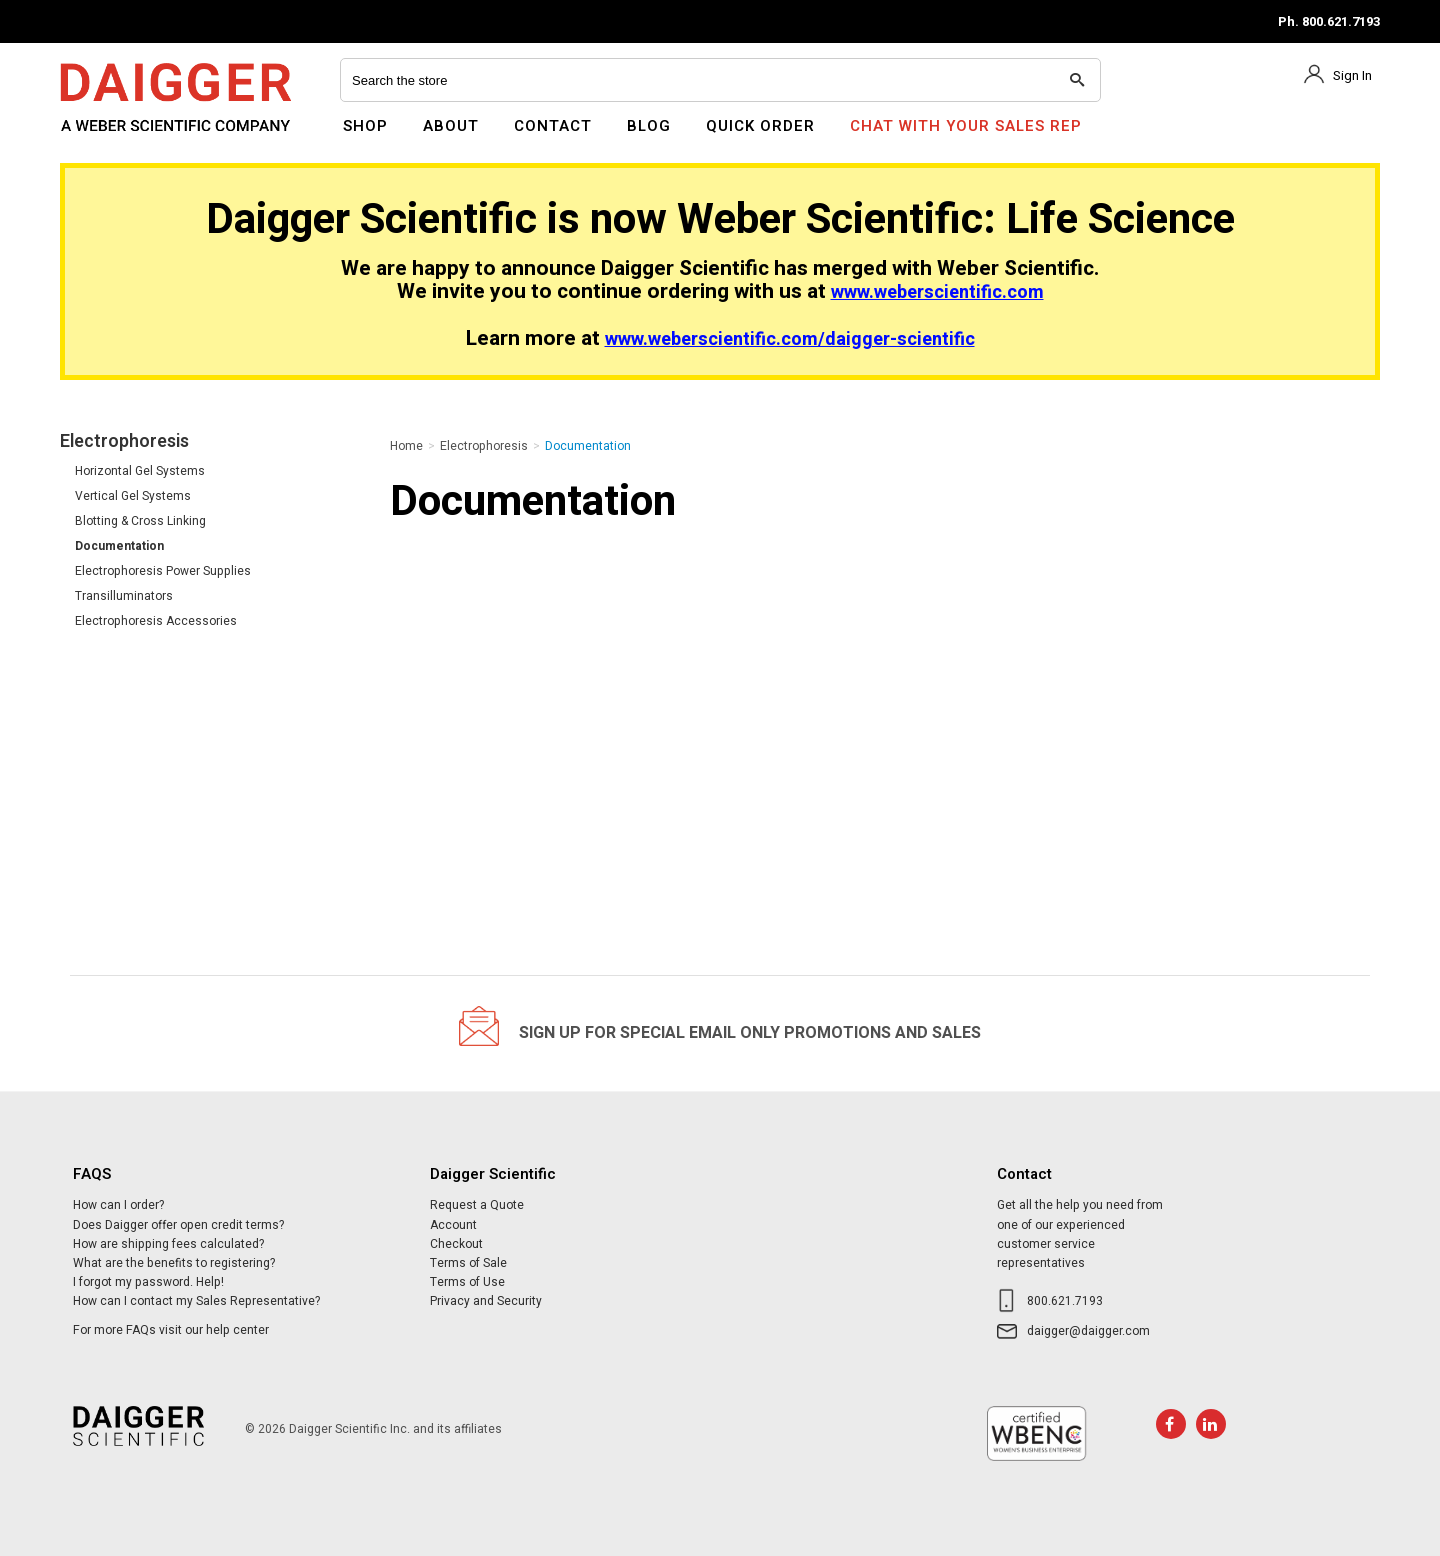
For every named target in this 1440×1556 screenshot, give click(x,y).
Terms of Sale (468, 1263)
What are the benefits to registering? (174, 1263)
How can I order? (118, 1205)
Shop (365, 126)
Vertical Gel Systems (133, 496)
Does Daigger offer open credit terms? (178, 1225)
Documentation (119, 546)
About (451, 126)
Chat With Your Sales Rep (966, 126)
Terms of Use (467, 1282)
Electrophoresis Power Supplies (163, 571)
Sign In (1352, 75)
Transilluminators (124, 596)
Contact (553, 126)
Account (453, 1225)
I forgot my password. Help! (148, 1282)
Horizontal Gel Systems (140, 471)
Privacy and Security (486, 1301)
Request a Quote (477, 1205)
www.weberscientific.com (937, 292)
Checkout (456, 1244)
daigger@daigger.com (1088, 1331)
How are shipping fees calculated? (168, 1244)
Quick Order (760, 126)
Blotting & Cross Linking (140, 521)
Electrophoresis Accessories (156, 621)
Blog (649, 126)
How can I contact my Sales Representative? (196, 1301)
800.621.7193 (1065, 1301)
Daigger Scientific (114, 138)
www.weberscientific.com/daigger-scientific (790, 339)
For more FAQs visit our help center (171, 1330)
